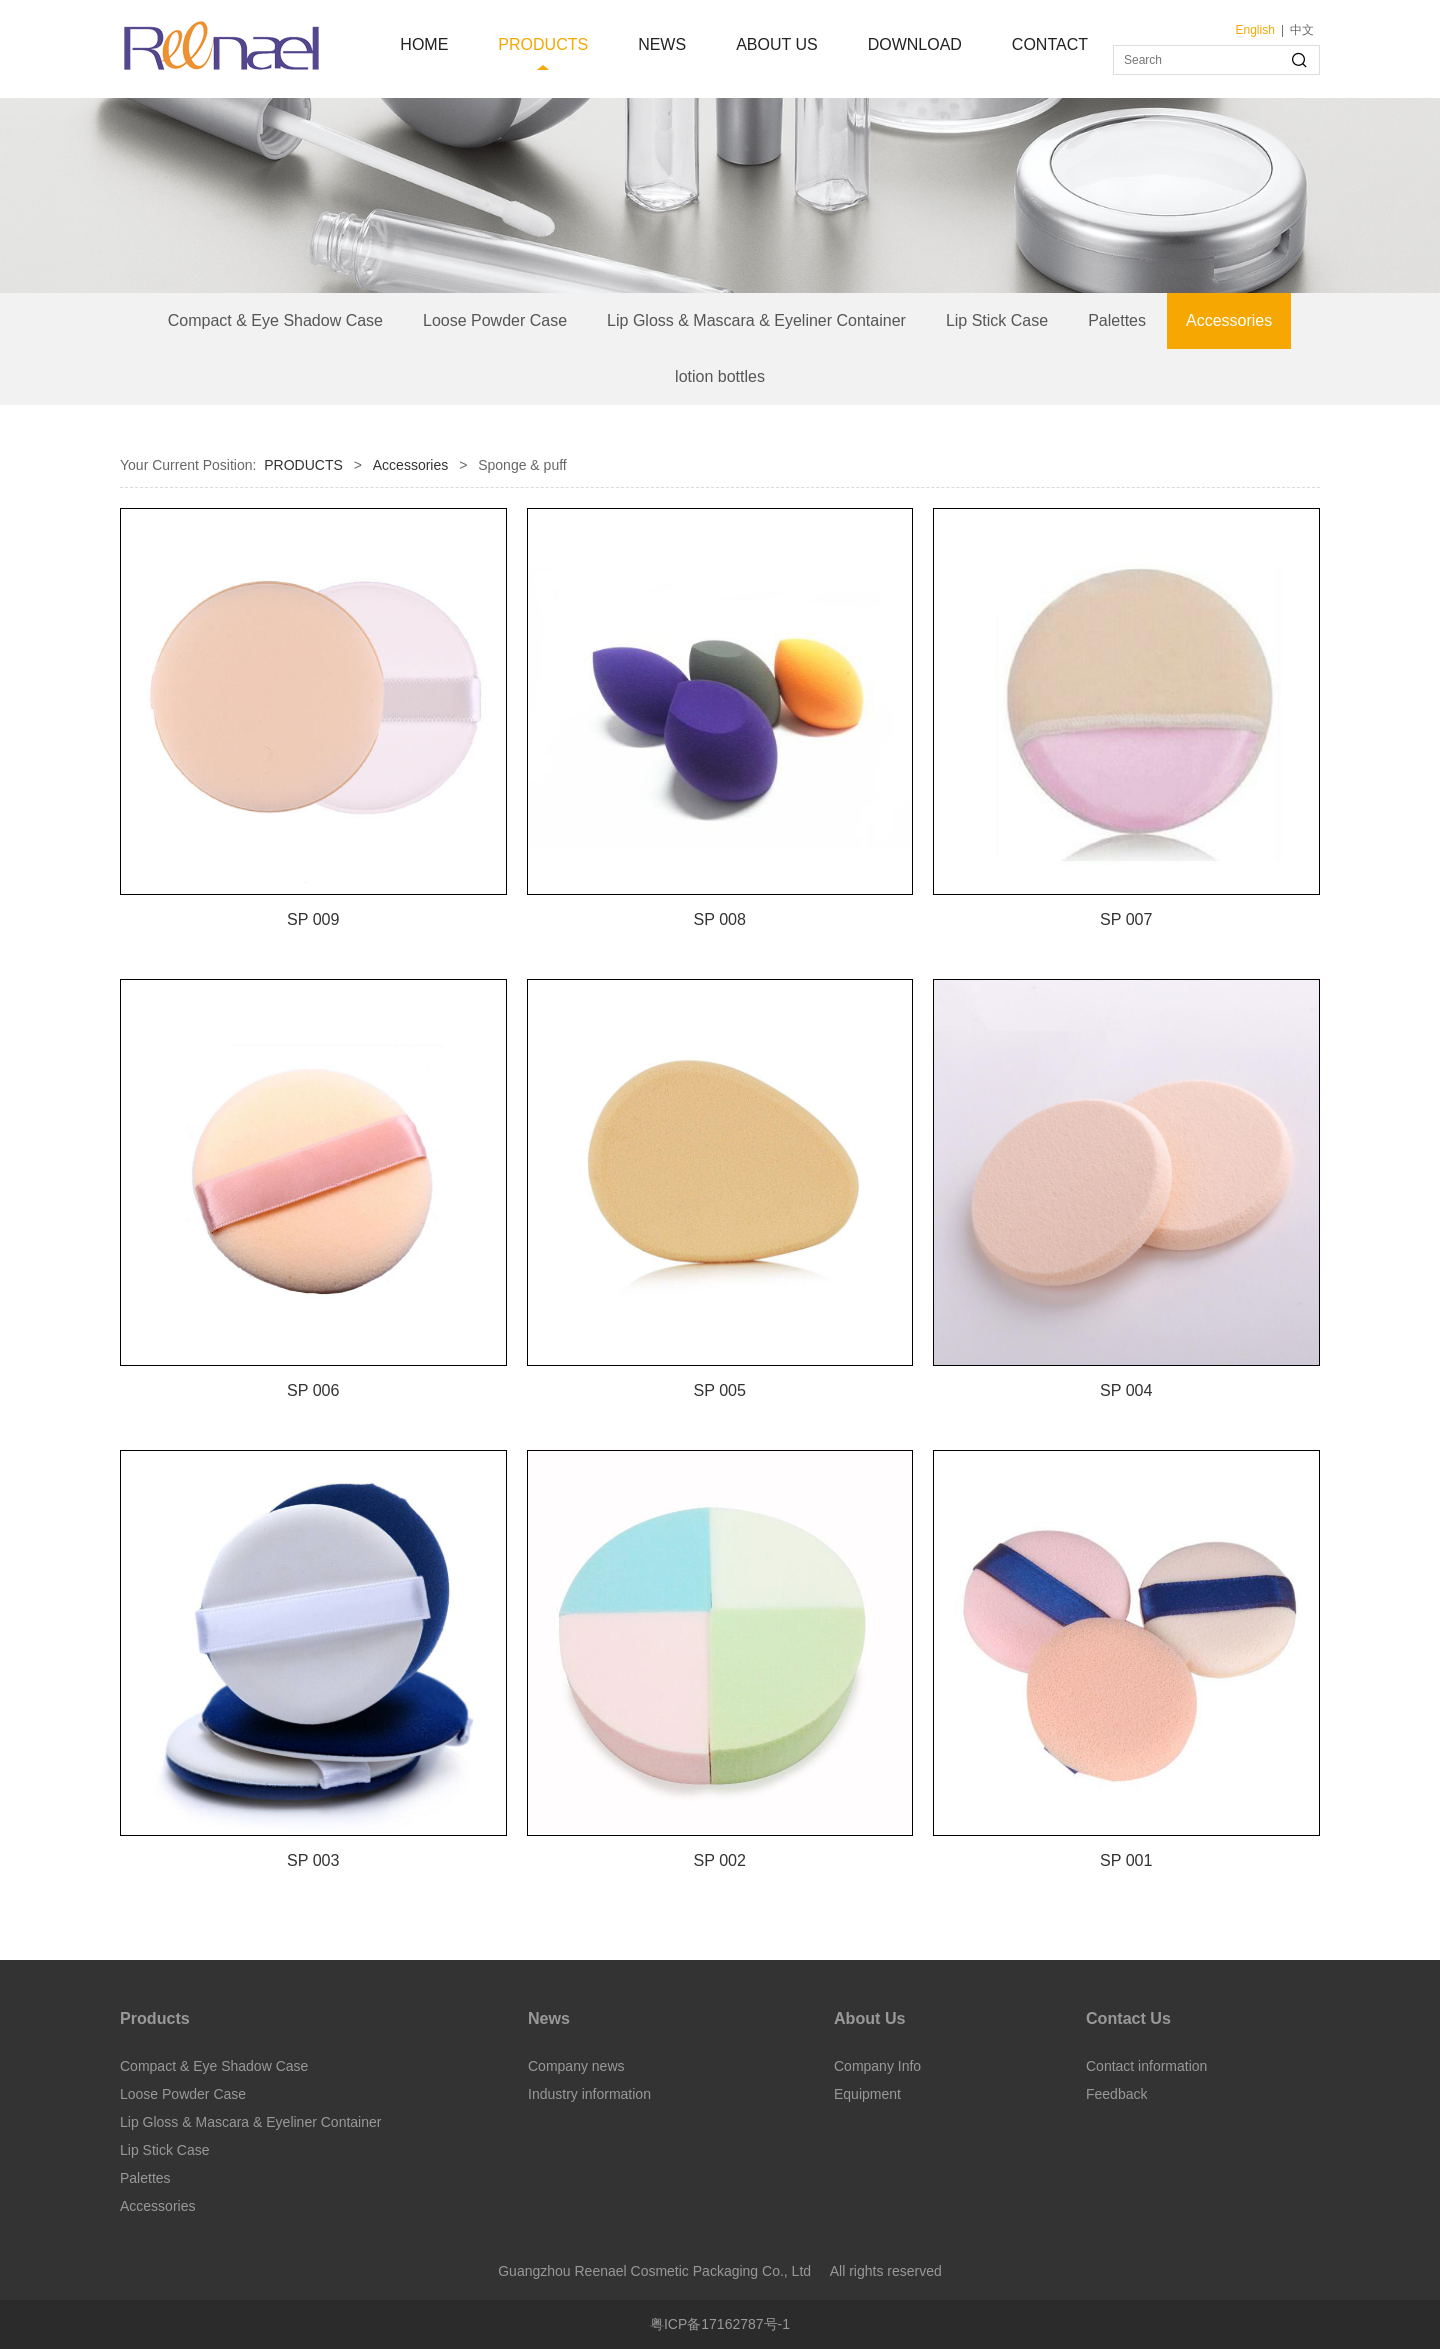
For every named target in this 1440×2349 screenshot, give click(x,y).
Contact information (1146, 2066)
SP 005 (719, 1390)
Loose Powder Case (495, 320)
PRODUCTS (543, 44)
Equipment (867, 2094)
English (1255, 30)
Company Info (877, 2066)
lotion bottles (720, 376)
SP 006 (313, 1390)
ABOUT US (777, 44)
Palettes (1117, 320)
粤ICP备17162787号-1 (720, 2324)
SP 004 (1126, 1390)
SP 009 (313, 919)
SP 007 (1126, 919)
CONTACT (1050, 44)
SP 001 (1126, 1860)
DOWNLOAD (915, 44)
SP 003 (313, 1860)
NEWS (662, 44)
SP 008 (719, 919)
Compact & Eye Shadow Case (275, 320)
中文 (1302, 30)
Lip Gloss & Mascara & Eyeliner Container (756, 320)
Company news (576, 2066)
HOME (424, 44)
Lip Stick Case (997, 320)
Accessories (1229, 320)
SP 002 (719, 1860)
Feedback (1116, 2094)
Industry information (589, 2094)
